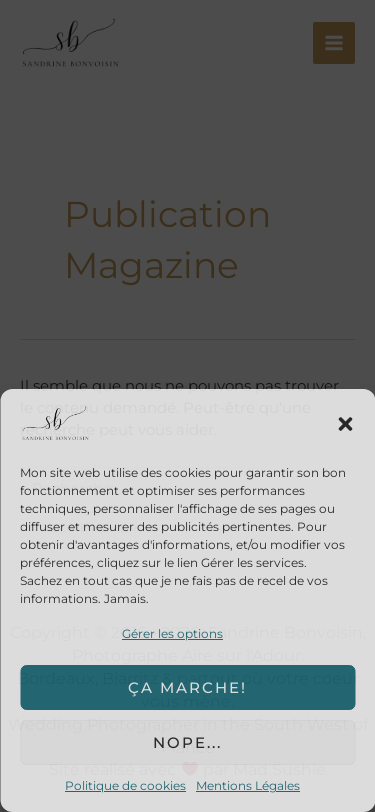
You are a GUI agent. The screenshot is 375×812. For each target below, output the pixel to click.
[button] (345, 424)
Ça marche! (187, 687)
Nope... (187, 742)
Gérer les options (172, 633)
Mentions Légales (248, 785)
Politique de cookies (125, 785)
